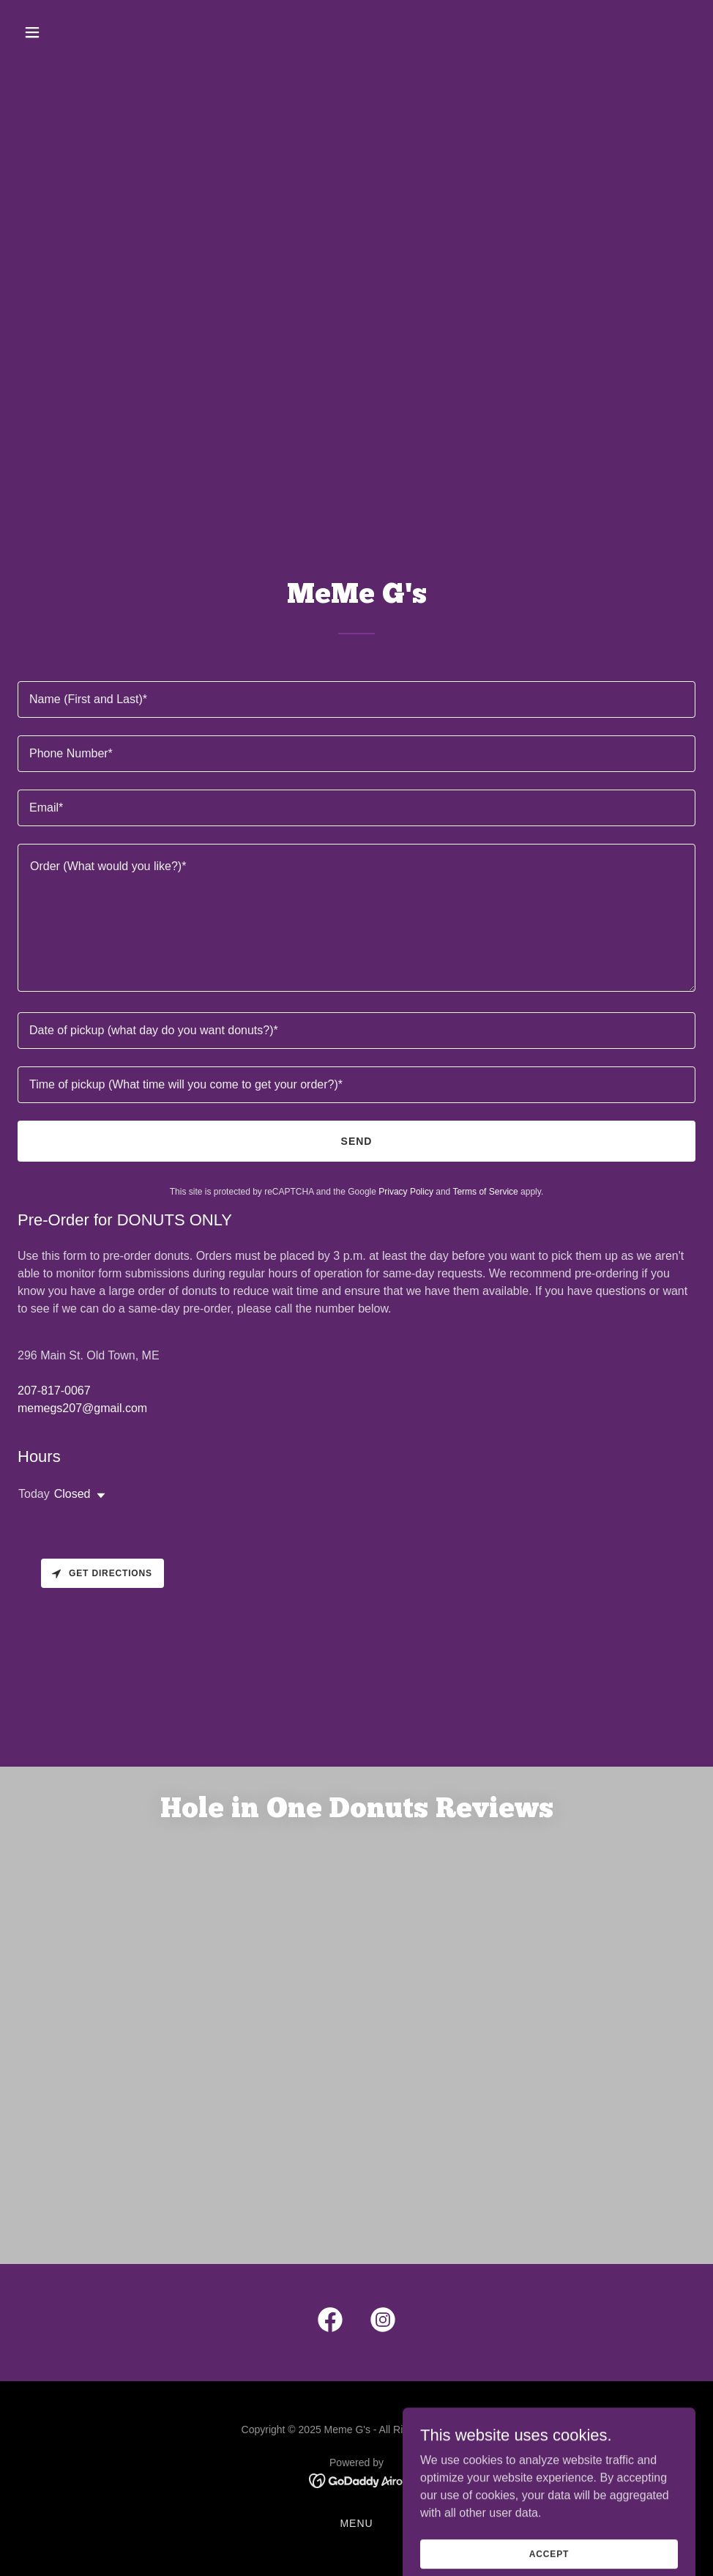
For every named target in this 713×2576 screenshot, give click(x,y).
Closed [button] (72, 1494)
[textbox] (356, 699)
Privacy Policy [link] (405, 1192)
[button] (95, 32)
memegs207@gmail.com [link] (82, 1408)
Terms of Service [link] (485, 1192)
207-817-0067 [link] (54, 1390)
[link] (330, 2322)
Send (357, 1141)
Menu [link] (356, 2523)
